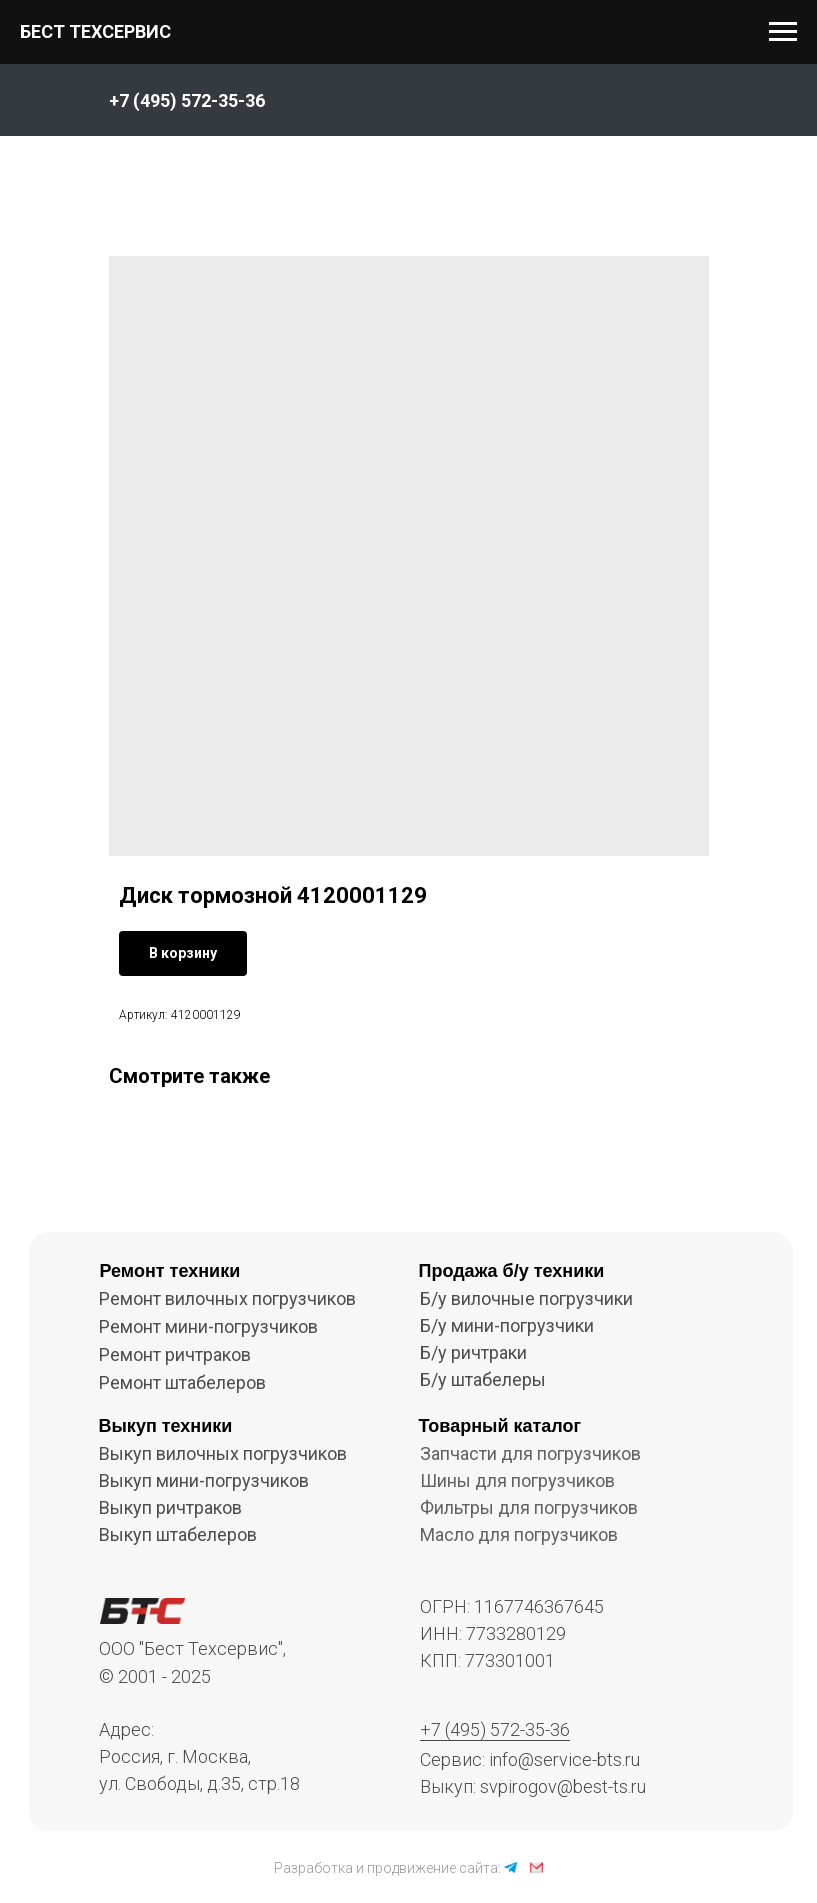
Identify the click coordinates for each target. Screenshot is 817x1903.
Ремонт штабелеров (182, 1382)
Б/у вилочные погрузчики (526, 1298)
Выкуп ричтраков (170, 1507)
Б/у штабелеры (483, 1379)
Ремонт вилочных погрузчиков (227, 1298)
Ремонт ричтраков (175, 1354)
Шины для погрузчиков (517, 1480)
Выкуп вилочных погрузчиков (223, 1453)
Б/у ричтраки (473, 1352)
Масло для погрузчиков (519, 1534)
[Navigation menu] (783, 32)
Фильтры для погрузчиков (529, 1507)
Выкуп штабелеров (178, 1534)
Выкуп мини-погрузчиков (204, 1480)
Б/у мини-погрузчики (507, 1325)
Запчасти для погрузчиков (530, 1453)
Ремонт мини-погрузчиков (208, 1326)
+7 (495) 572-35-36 (495, 1729)
